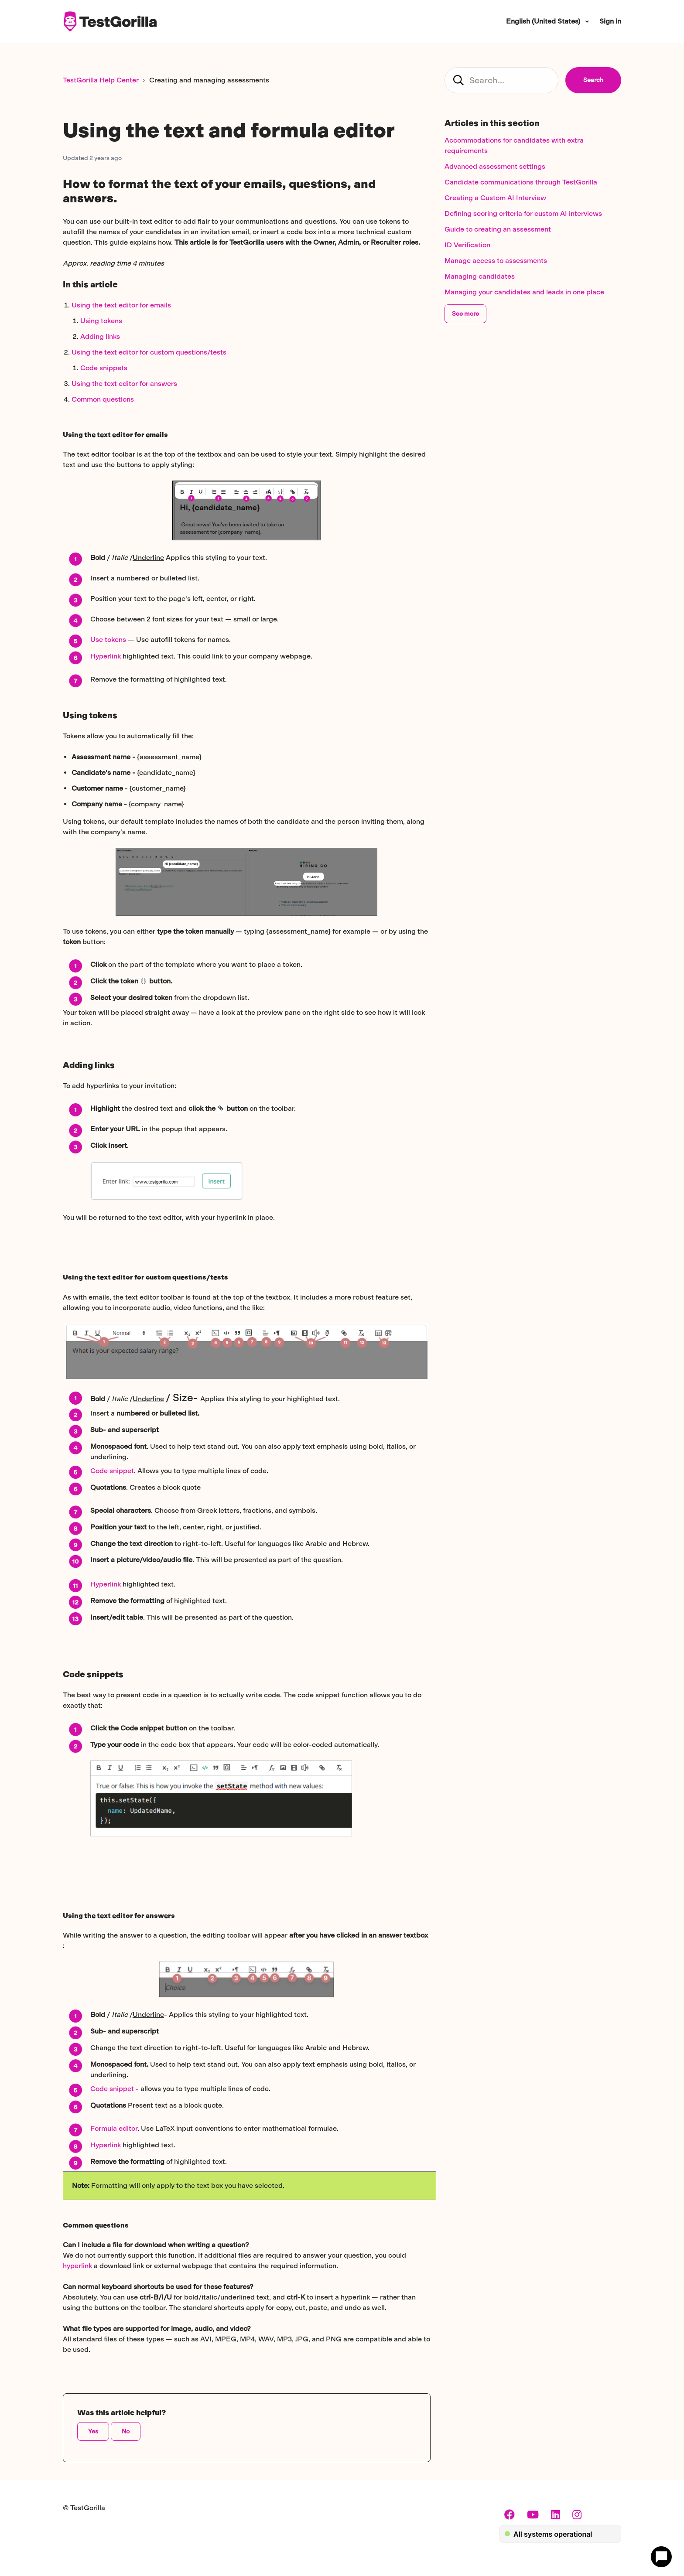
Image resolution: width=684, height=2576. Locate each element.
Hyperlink (105, 656)
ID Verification (467, 245)
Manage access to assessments (496, 260)
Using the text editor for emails (121, 305)
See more (465, 313)
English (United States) (544, 21)
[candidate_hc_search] (501, 80)
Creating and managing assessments (209, 80)
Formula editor (113, 2128)
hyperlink (77, 2266)
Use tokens (108, 639)
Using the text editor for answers (124, 383)
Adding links (100, 336)
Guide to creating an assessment (498, 229)
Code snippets (103, 368)
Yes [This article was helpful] (93, 2431)
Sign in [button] (610, 21)
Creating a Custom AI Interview (495, 198)
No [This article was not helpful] (126, 2431)
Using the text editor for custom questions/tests (149, 352)
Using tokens (101, 321)
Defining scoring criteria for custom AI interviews (523, 213)
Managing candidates (480, 276)
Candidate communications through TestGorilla (521, 182)
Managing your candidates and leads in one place (524, 292)
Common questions (103, 399)
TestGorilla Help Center (101, 80)
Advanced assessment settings (495, 166)
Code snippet (112, 1471)
